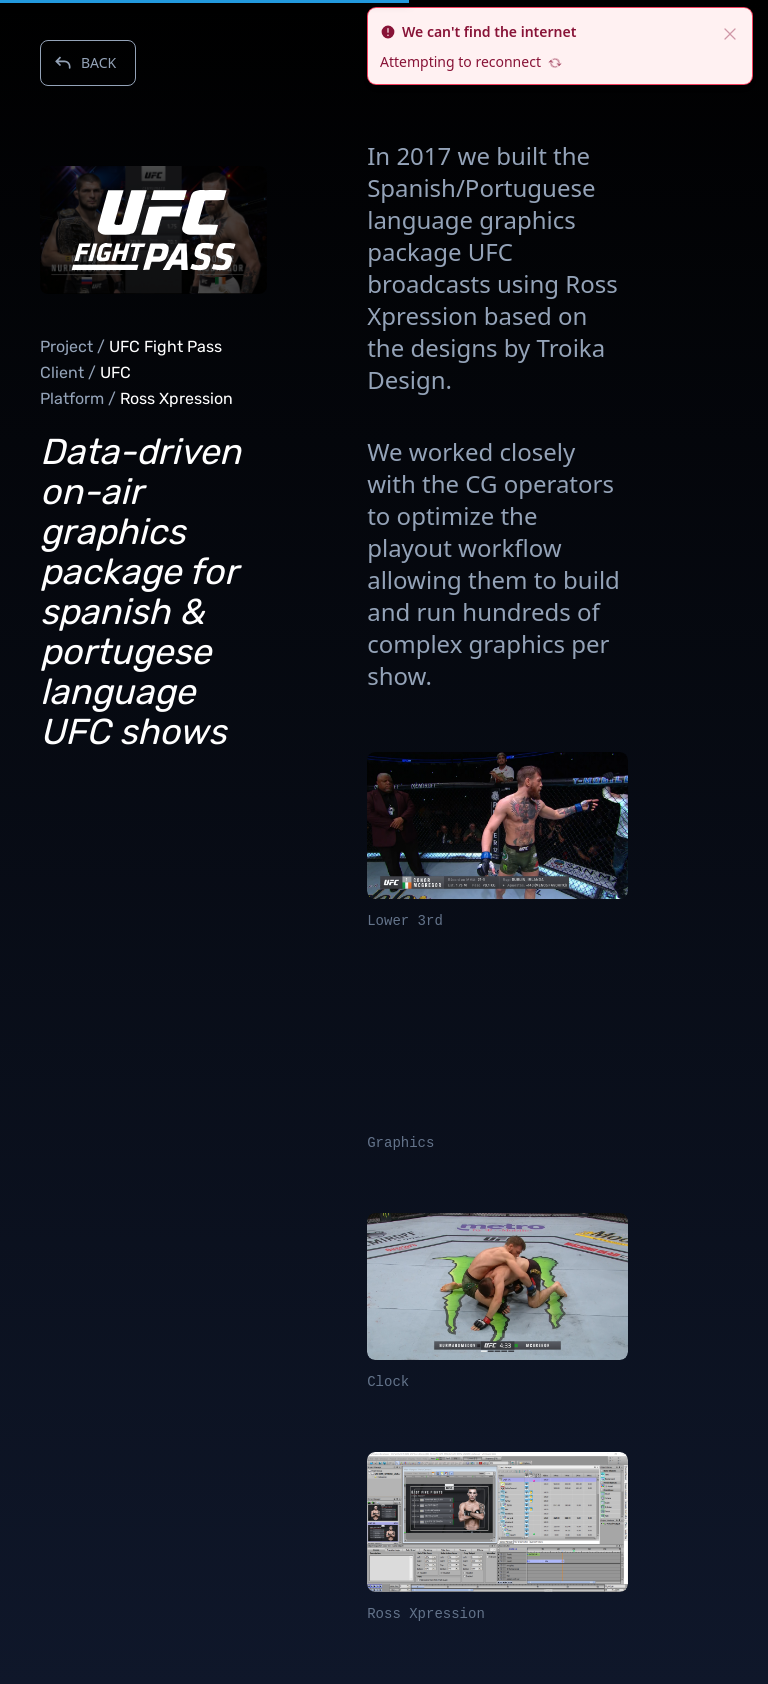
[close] (730, 32)
